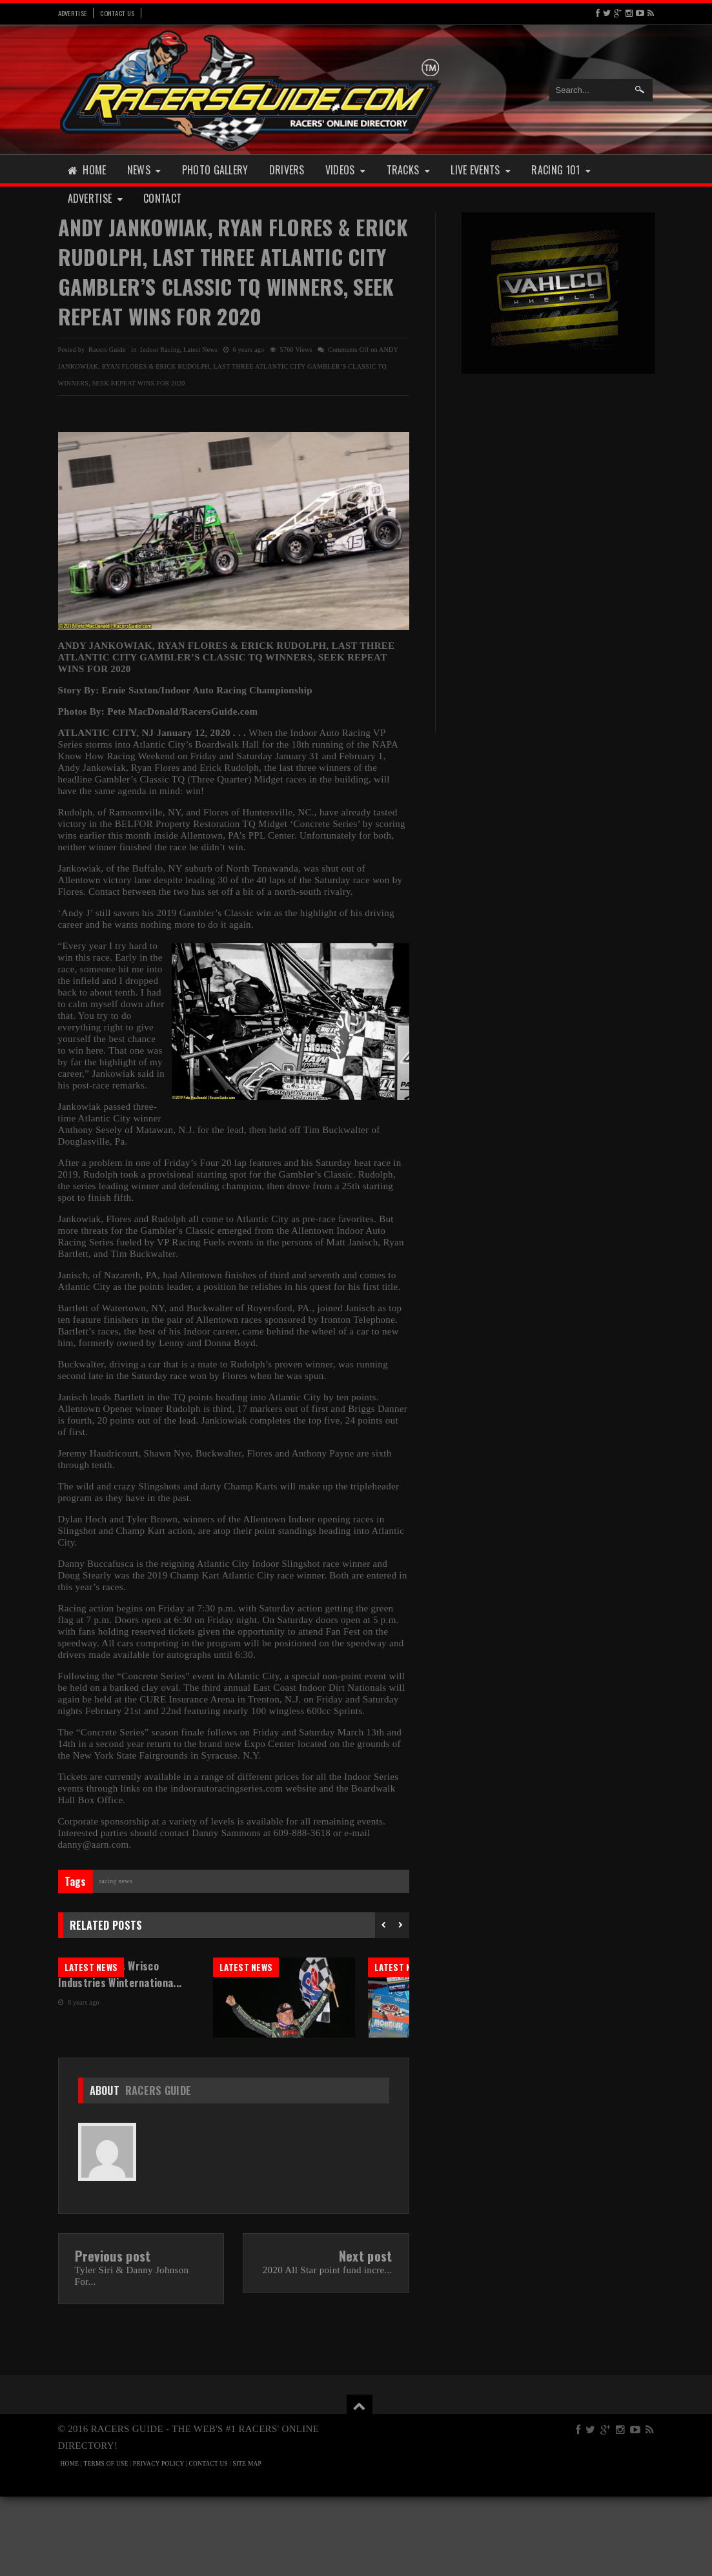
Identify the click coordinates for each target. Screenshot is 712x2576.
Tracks (409, 170)
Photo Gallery (215, 170)
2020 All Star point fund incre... (327, 2349)
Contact (162, 198)
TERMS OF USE (106, 2543)
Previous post (113, 2335)
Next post (365, 2335)
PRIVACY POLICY (158, 2543)
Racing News (115, 1881)
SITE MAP (246, 2543)
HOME (70, 2543)
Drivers (287, 170)
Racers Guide (158, 2170)
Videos (345, 170)
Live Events (481, 170)
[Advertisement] (558, 471)
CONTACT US (208, 2543)
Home (87, 170)
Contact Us (117, 13)
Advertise (72, 13)
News (144, 170)
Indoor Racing (159, 349)
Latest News (200, 349)
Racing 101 (561, 170)
